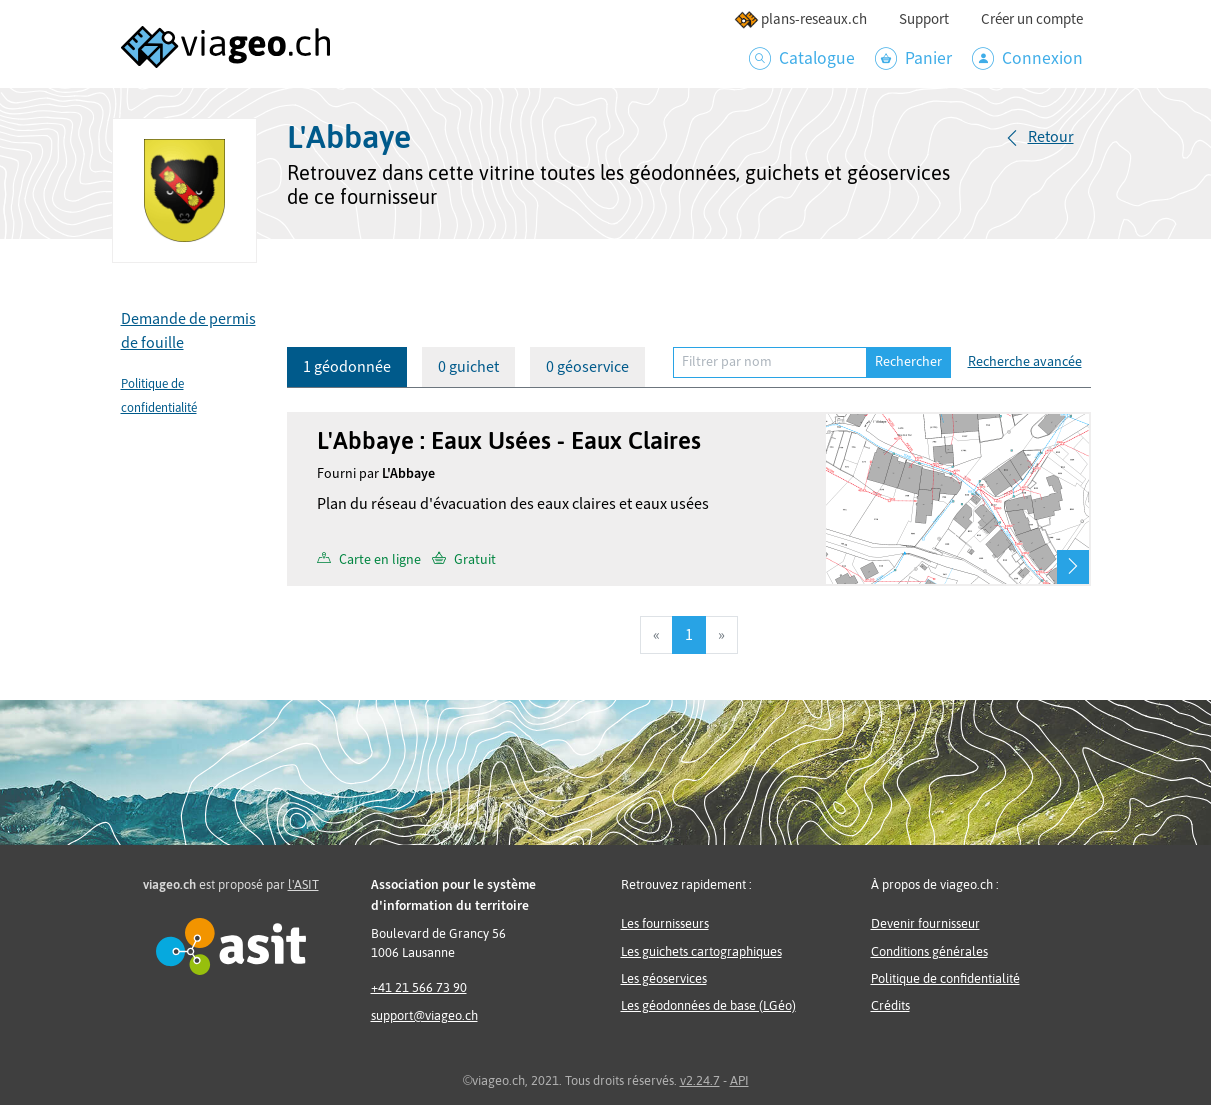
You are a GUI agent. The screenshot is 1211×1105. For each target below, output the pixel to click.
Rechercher (908, 362)
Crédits (890, 1005)
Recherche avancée (1025, 362)
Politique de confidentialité (945, 978)
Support (924, 19)
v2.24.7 (700, 1080)
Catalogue (802, 58)
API (739, 1080)
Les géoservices (664, 978)
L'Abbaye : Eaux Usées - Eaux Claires (509, 440)
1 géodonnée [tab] (347, 367)
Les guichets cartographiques (701, 951)
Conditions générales (929, 951)
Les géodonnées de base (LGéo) (708, 1005)
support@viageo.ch (424, 1015)
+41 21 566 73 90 (419, 987)
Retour (1051, 137)
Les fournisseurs (665, 923)
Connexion (1027, 58)
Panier (913, 58)
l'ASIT (303, 884)
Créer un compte (1032, 19)
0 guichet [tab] (468, 367)
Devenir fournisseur (925, 923)
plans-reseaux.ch (800, 19)
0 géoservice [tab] (587, 367)
